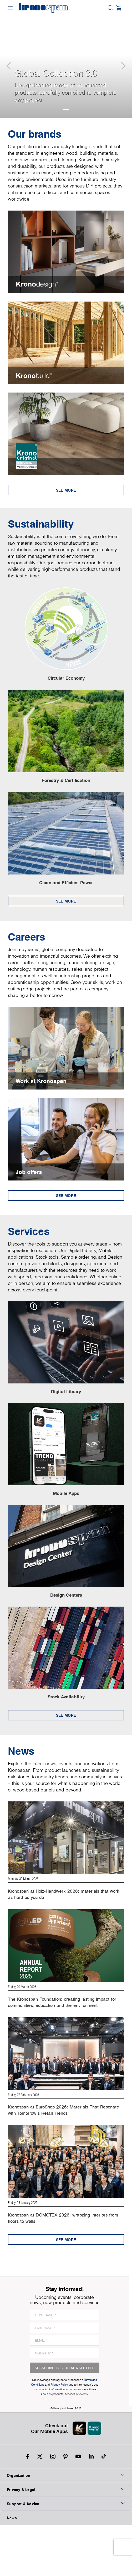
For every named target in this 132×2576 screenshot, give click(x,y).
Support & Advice (66, 2554)
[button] (10, 59)
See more (66, 493)
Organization (66, 2526)
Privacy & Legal (66, 2540)
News (12, 2569)
